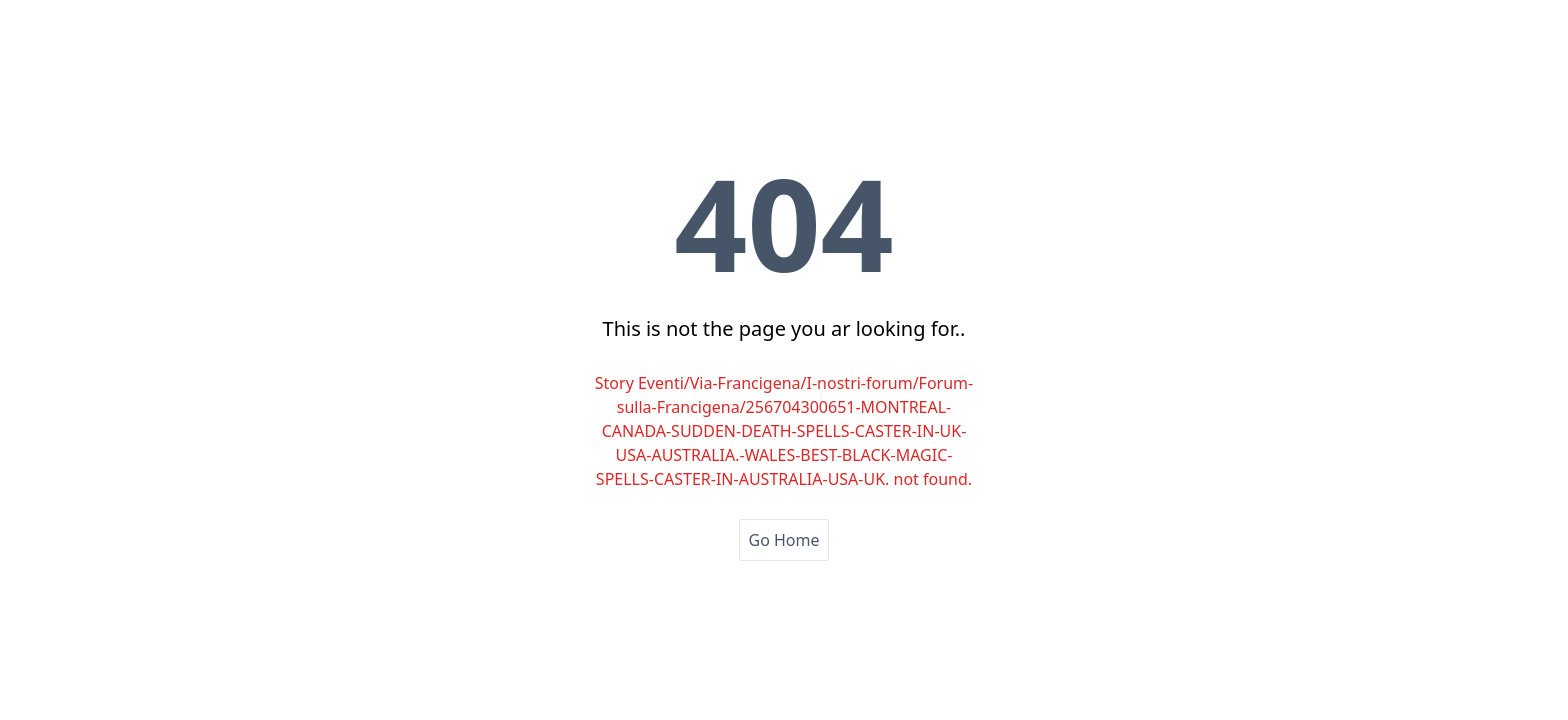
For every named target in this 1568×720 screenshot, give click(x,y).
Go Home (783, 540)
